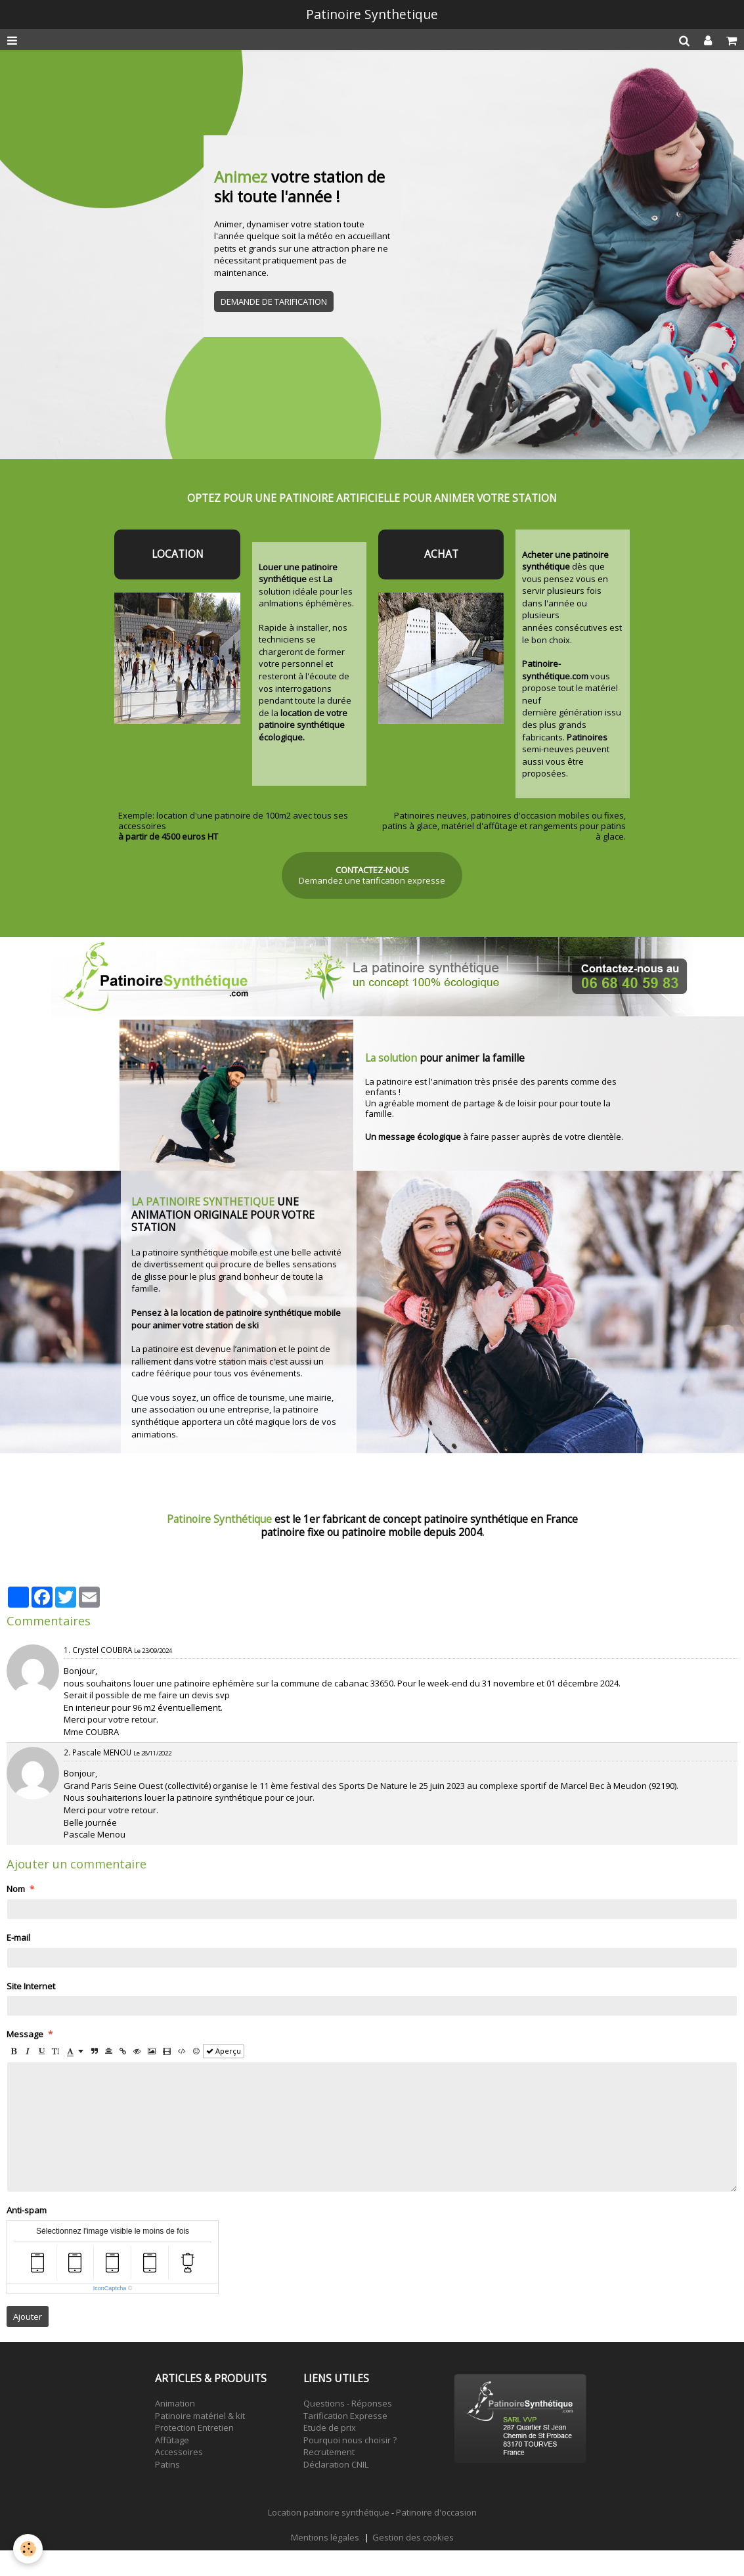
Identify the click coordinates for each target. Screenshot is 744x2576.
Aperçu (223, 2051)
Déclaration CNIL (335, 2464)
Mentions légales (325, 2537)
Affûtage (172, 2440)
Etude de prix (329, 2427)
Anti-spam (27, 2210)
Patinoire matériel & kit (200, 2416)
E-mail (18, 1937)
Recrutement (329, 2452)
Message (25, 2034)
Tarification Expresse (345, 2416)
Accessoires (179, 2452)
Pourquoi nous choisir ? (350, 2440)
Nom (16, 1889)
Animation (175, 2403)
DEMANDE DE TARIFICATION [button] (274, 301)
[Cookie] (28, 2549)
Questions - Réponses (347, 2403)
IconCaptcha (110, 2288)
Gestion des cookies (413, 2537)
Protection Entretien (194, 2427)
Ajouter (27, 2316)
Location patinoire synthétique (328, 2512)
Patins (167, 2464)
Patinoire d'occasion (436, 2512)
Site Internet (31, 1986)
